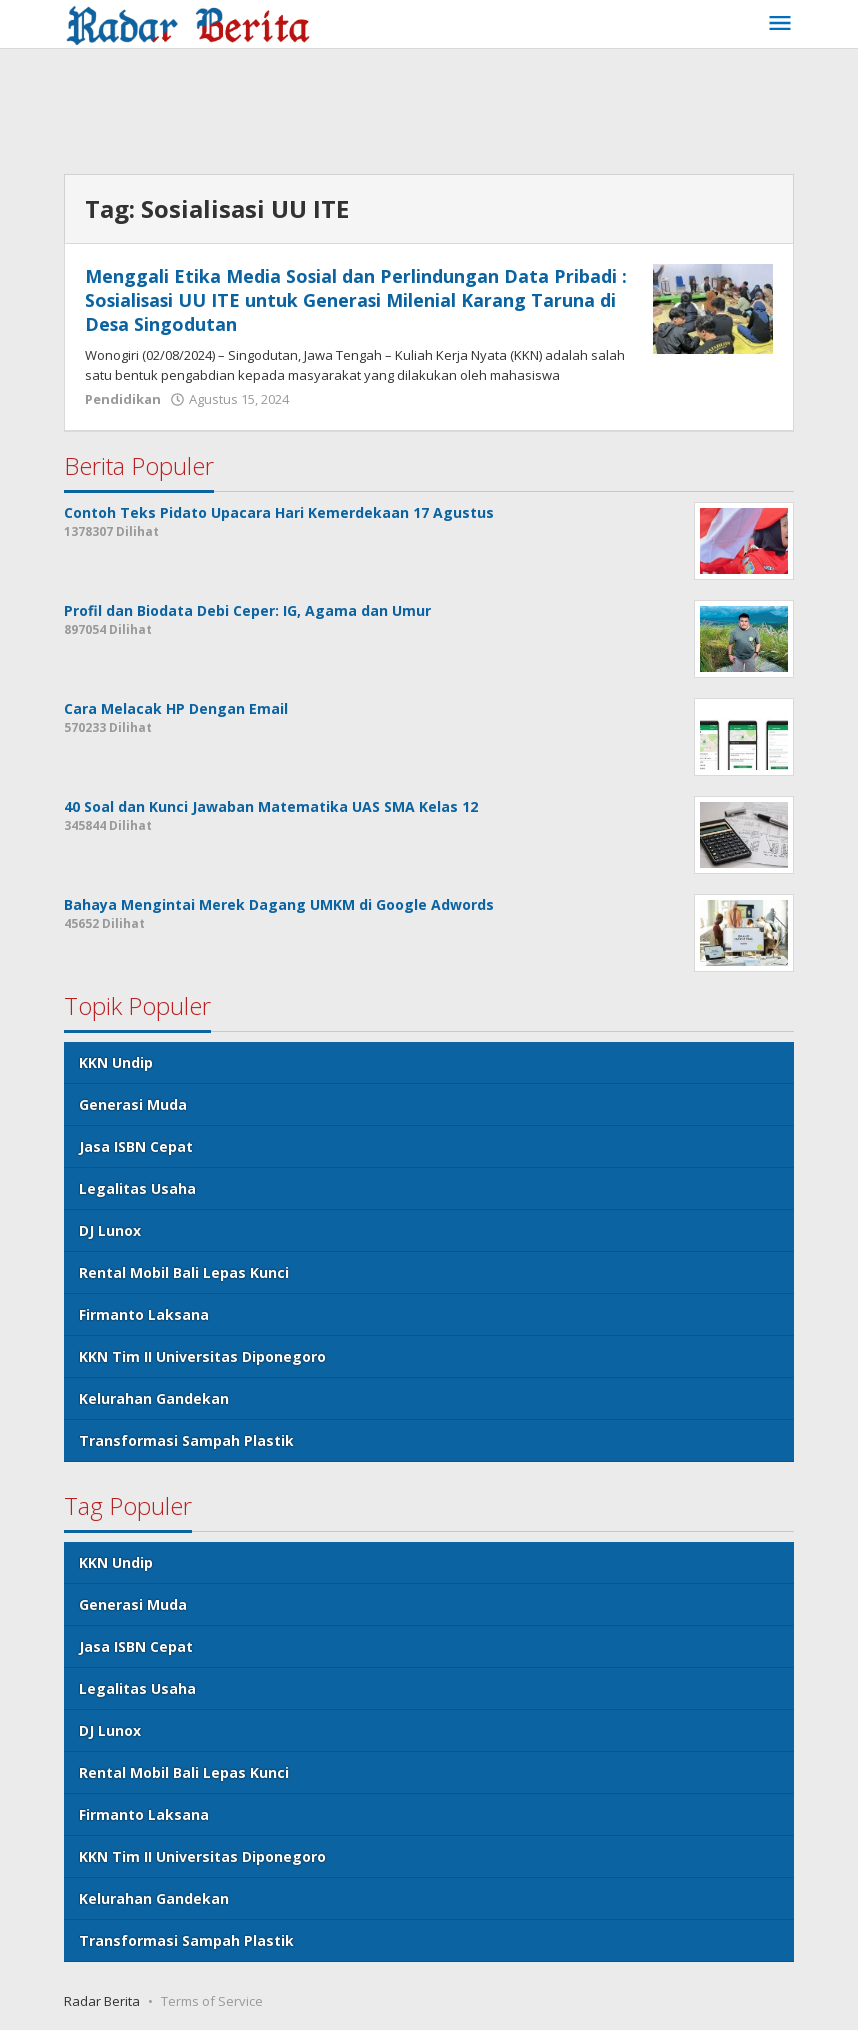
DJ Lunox (110, 1230)
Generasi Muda (133, 1104)
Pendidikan (123, 399)
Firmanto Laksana (144, 1314)
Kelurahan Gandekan (154, 1398)
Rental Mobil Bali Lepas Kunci (184, 1272)
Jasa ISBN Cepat (136, 1146)
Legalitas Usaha (137, 1188)
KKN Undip (116, 1062)
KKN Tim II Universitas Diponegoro (202, 1356)
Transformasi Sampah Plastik (186, 1440)
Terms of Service (212, 2001)
